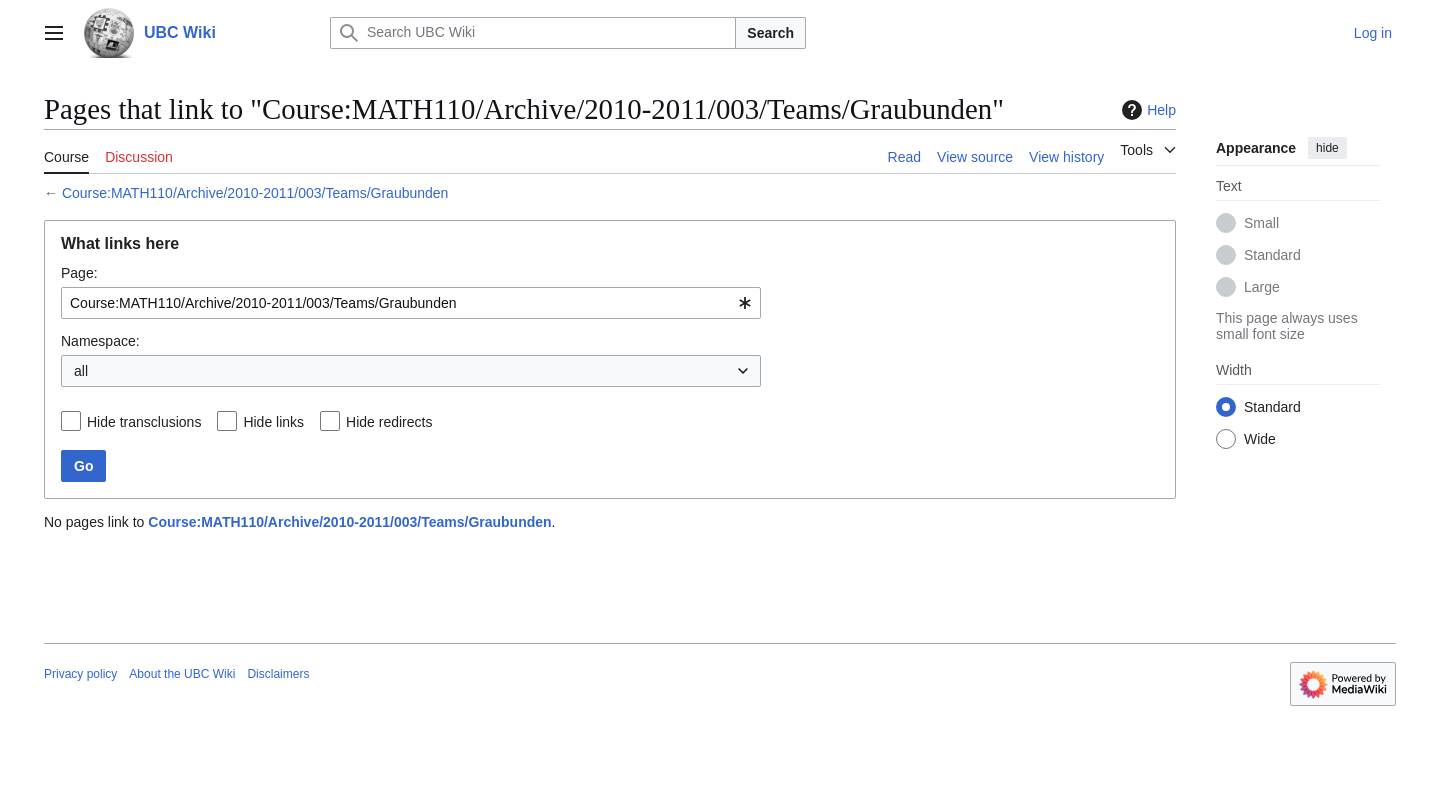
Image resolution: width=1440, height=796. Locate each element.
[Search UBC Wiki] (533, 33)
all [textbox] (81, 371)
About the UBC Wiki (182, 674)
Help (1146, 110)
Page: (79, 273)
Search (770, 33)
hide (1327, 148)
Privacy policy (80, 674)
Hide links (273, 422)
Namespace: (100, 341)
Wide (1260, 439)
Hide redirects (389, 422)
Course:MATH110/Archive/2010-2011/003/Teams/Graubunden (255, 193)
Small (1261, 223)
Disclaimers (278, 674)
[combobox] (411, 303)
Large (1262, 287)
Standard (1272, 255)
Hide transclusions (144, 422)
